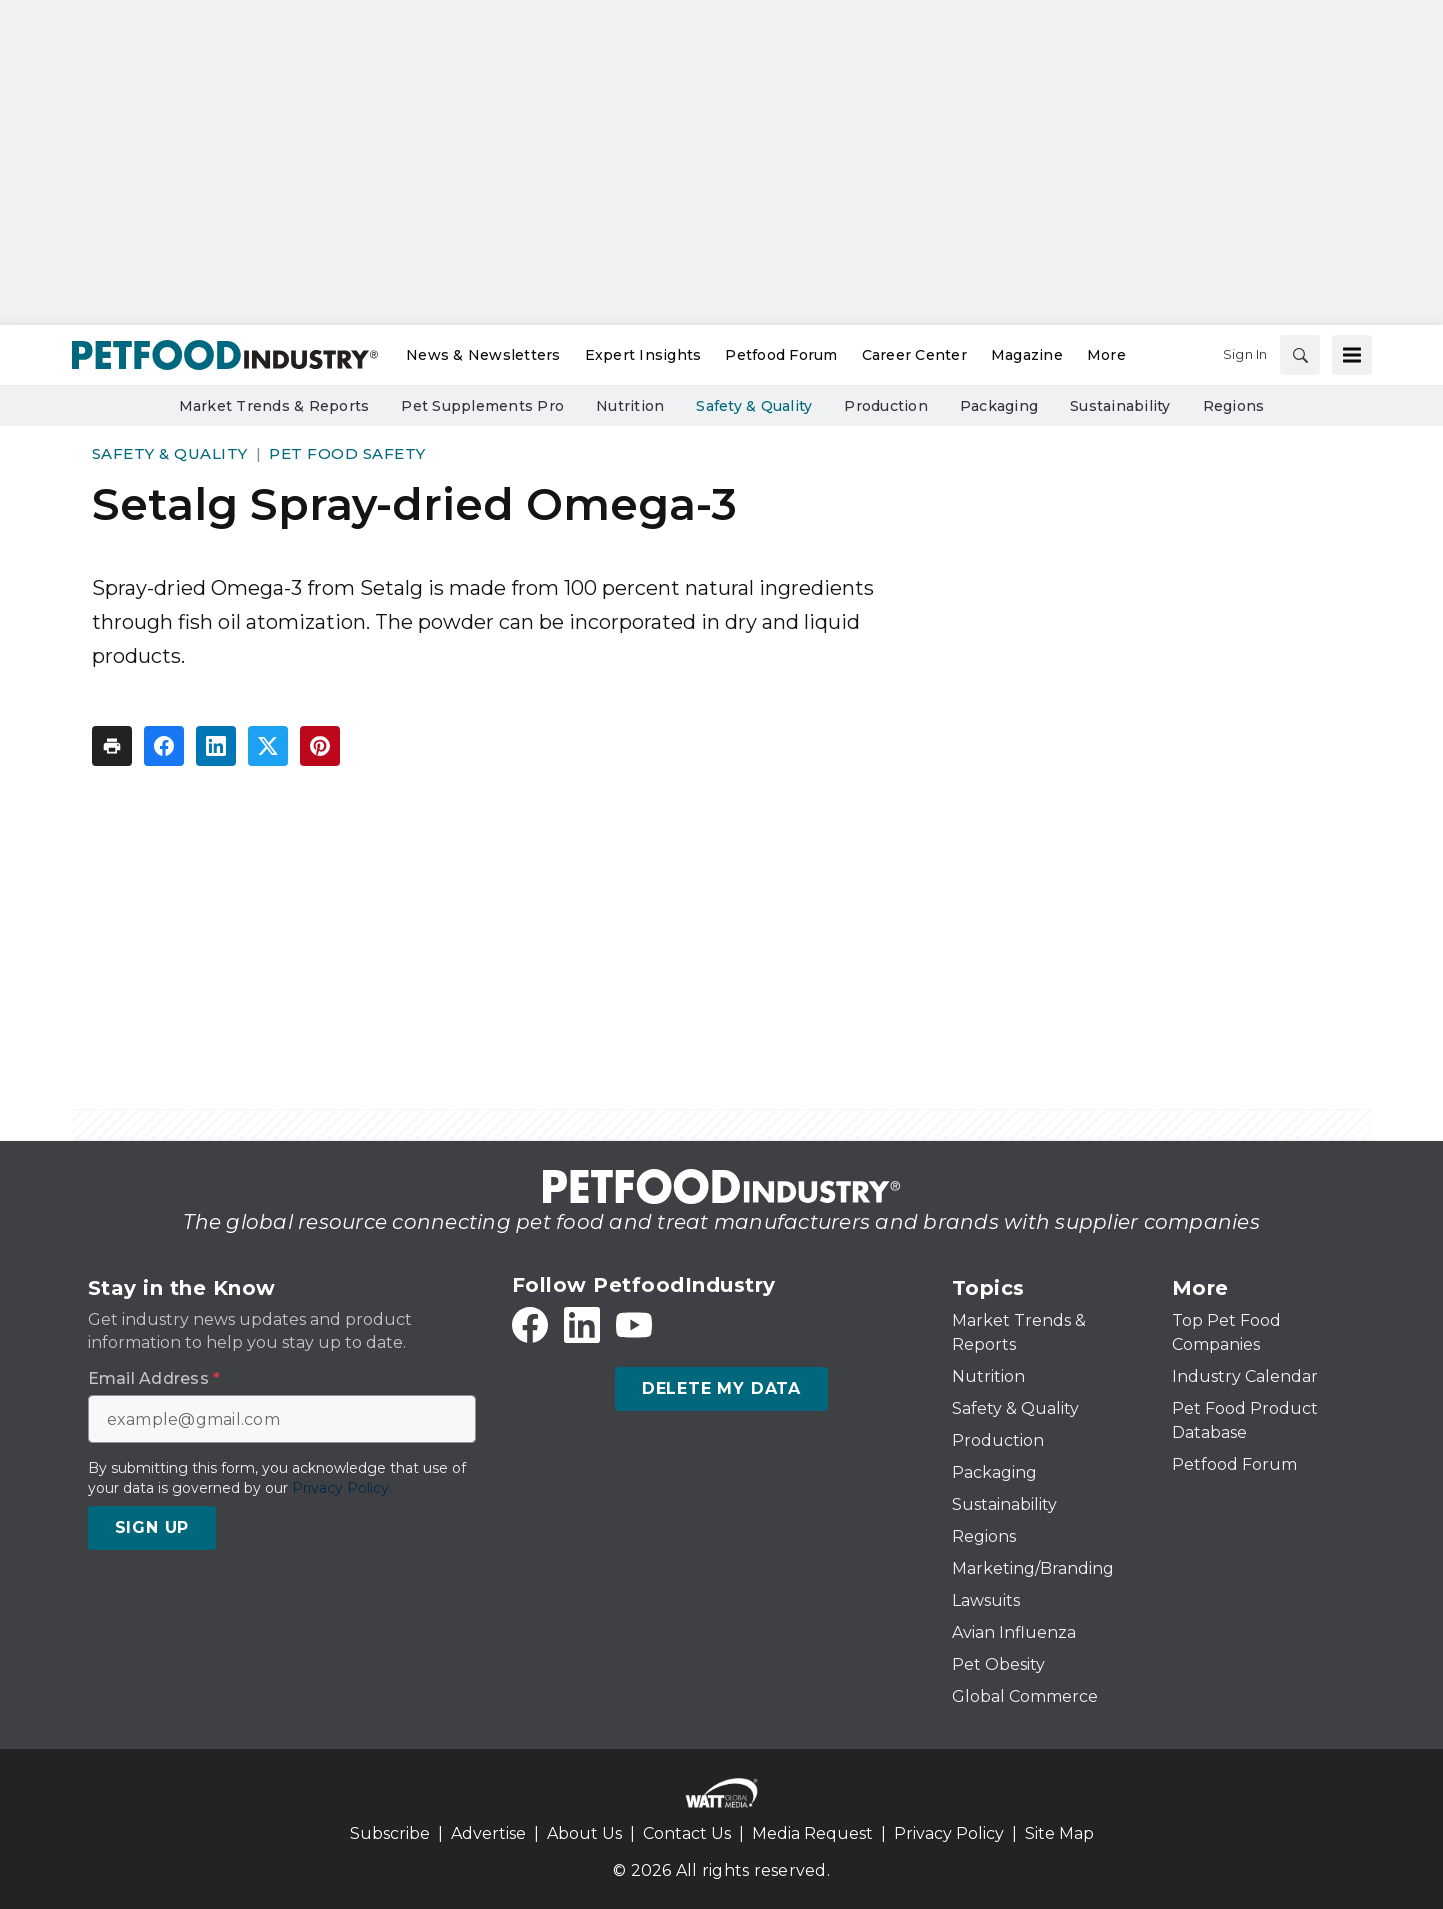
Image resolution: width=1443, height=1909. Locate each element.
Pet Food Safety (347, 453)
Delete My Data (721, 1388)
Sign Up (152, 1527)
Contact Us (687, 1833)
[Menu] (1352, 355)
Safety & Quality (170, 453)
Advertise (488, 1833)
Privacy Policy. (342, 1488)
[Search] (1300, 355)
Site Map (1059, 1833)
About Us (584, 1833)
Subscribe (390, 1833)
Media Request (812, 1833)
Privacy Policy (949, 1833)
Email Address (154, 1379)
